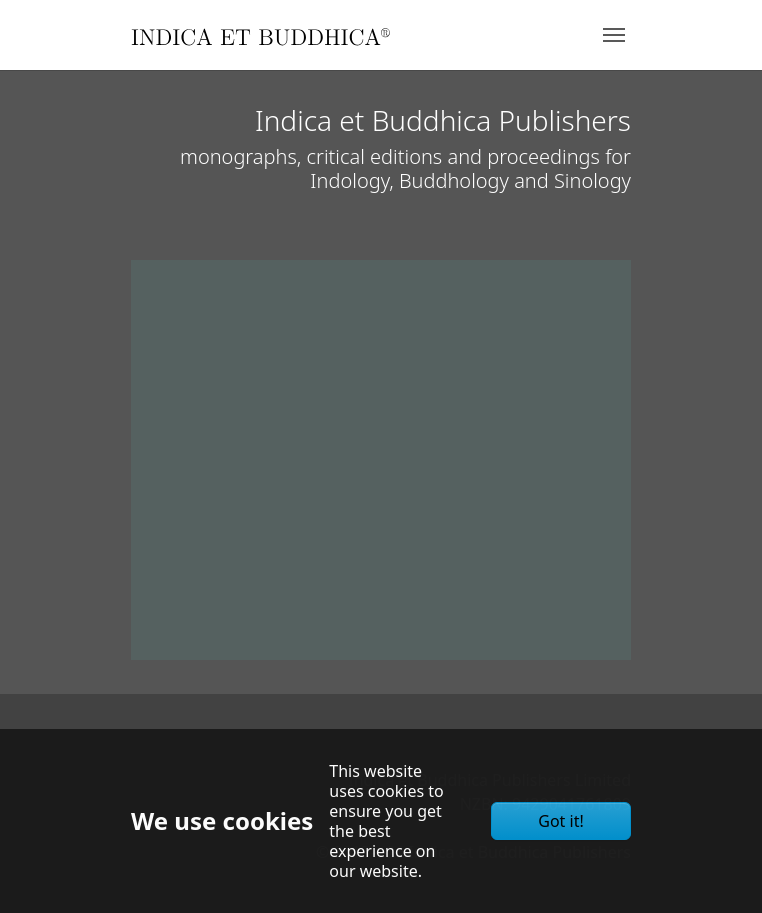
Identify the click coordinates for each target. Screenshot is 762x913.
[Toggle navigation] (614, 35)
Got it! (560, 821)
